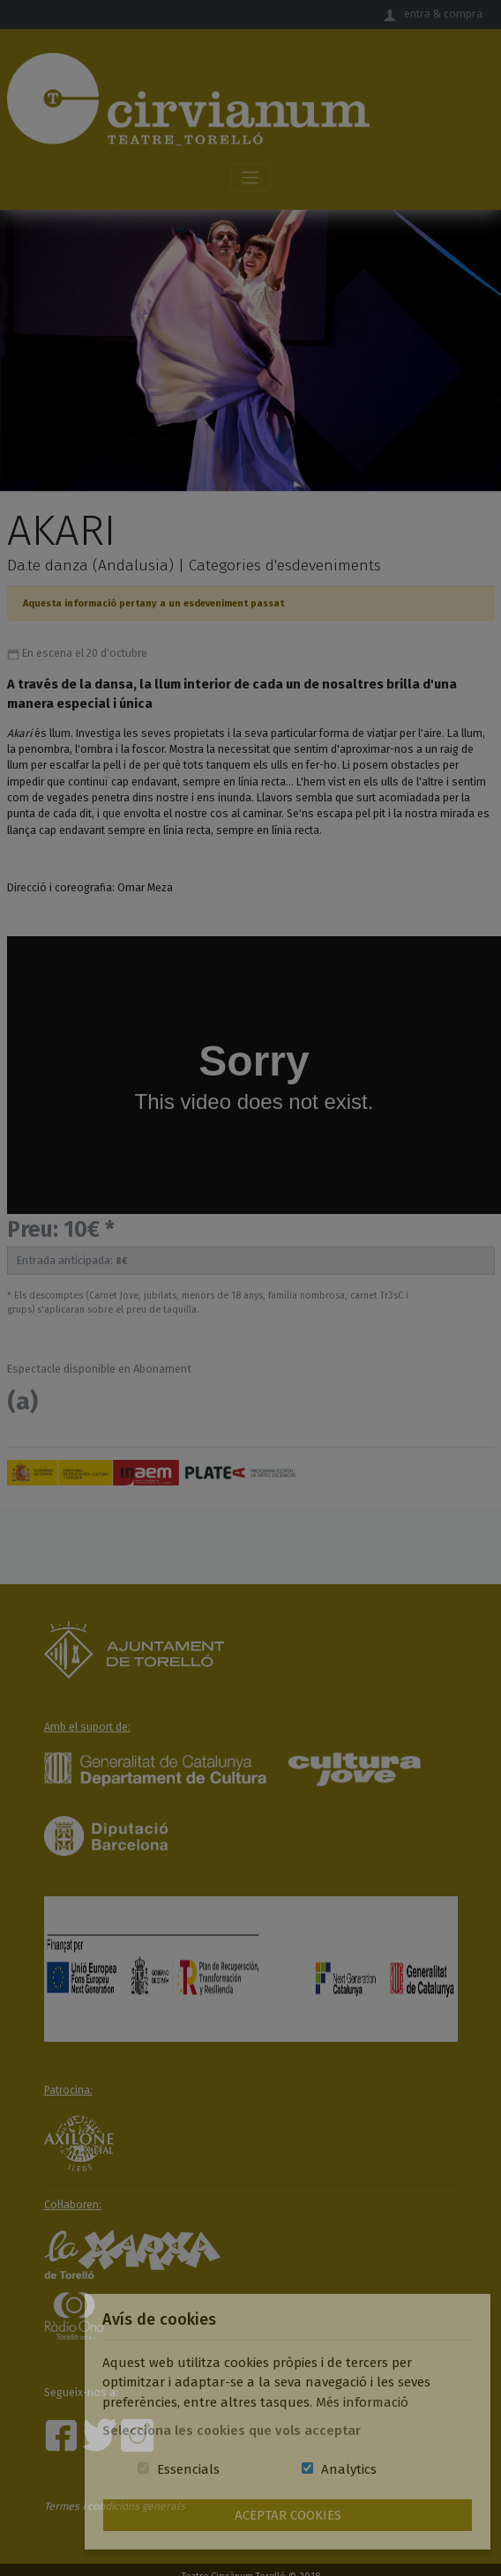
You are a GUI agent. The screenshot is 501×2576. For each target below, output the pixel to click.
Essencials (188, 2469)
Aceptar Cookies (288, 2515)
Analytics (349, 2469)
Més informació (362, 2402)
